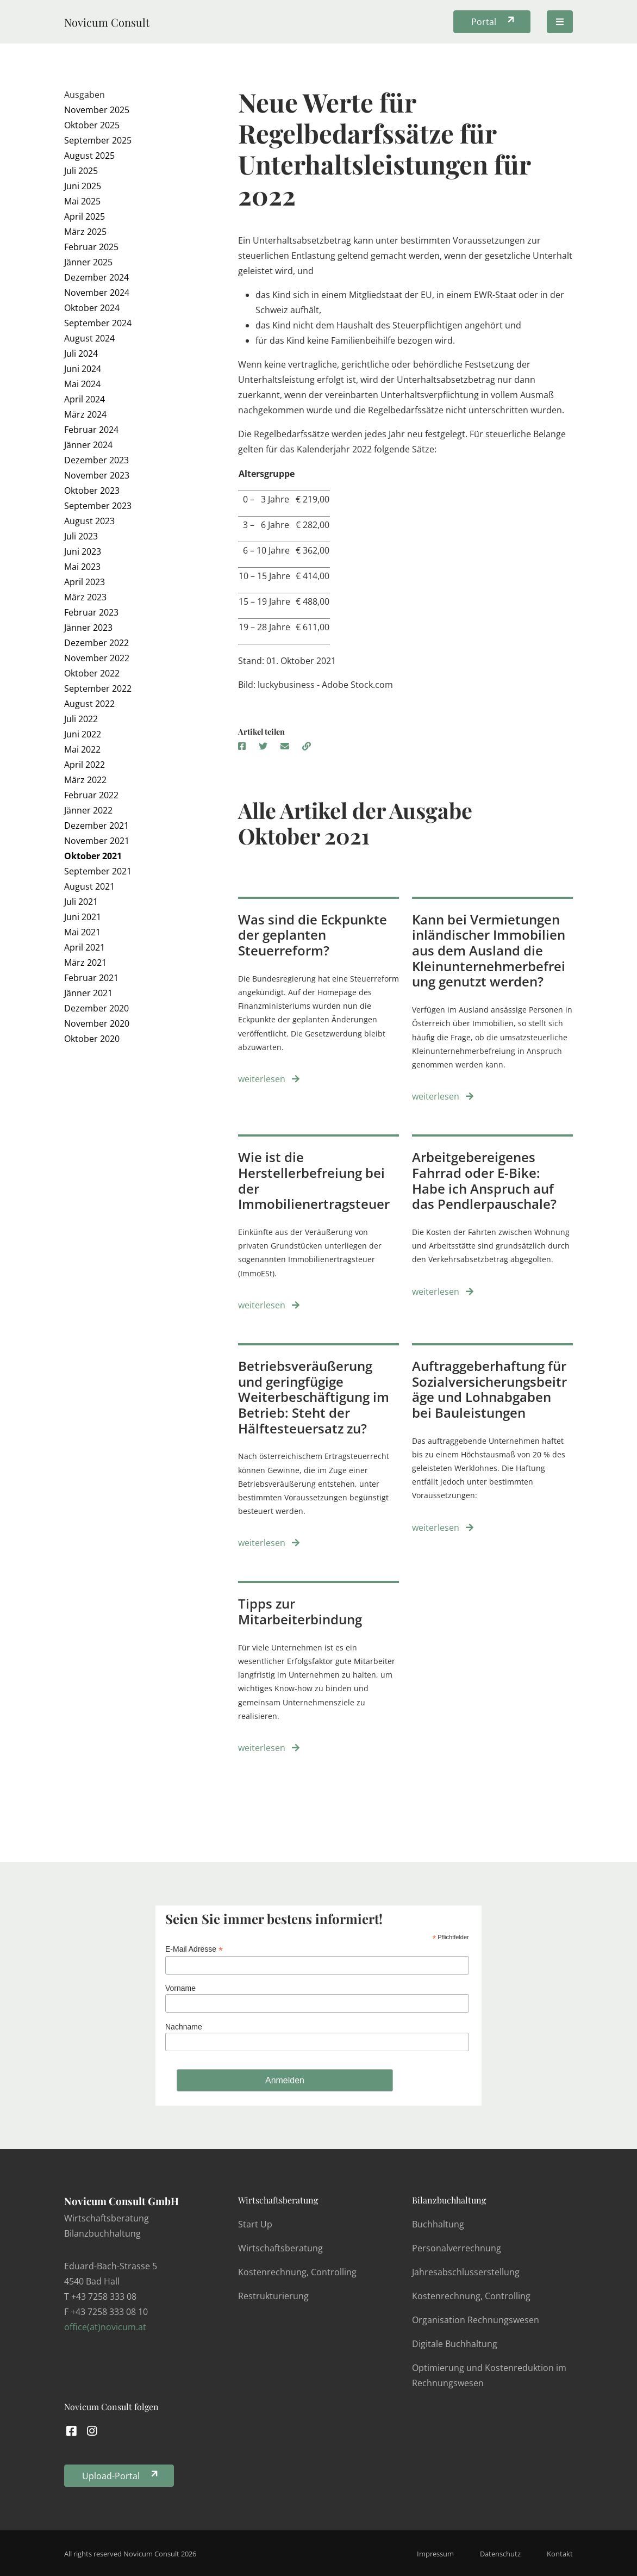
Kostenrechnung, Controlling (297, 2272)
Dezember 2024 (96, 277)
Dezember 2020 (96, 1008)
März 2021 (85, 963)
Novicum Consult (106, 22)
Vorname (180, 1988)
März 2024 (85, 414)
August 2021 (89, 886)
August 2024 (89, 338)
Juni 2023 (82, 551)
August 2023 (89, 521)
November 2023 (96, 475)
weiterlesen (268, 1079)
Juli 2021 (81, 902)
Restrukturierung (273, 2296)
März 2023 (85, 597)
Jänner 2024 (88, 445)
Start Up (255, 2224)
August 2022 (89, 704)
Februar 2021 (91, 978)
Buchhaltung (438, 2224)
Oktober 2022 (92, 673)
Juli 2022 (81, 719)
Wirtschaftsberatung (278, 2200)
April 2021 (84, 947)
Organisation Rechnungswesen (475, 2320)
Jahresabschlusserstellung (466, 2272)
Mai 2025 (82, 201)
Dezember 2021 (96, 825)
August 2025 (89, 156)
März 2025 (85, 232)
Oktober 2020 (92, 1039)
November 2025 (96, 110)
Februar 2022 (91, 795)
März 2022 (85, 780)
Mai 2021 (82, 932)
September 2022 (98, 688)
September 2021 (98, 871)
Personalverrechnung (456, 2248)
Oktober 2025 (92, 125)
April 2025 (84, 216)
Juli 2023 (81, 536)
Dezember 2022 (96, 643)
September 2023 (98, 506)
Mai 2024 (82, 384)
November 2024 (96, 293)
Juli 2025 (81, 171)
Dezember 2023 (96, 460)
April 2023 (84, 582)
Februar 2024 (91, 430)
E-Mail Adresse (194, 1949)
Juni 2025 (82, 186)
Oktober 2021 (93, 856)
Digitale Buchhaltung (454, 2344)
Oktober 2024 (92, 308)
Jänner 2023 (88, 628)
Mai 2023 (82, 567)
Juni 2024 (82, 369)
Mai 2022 (82, 749)
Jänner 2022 (88, 810)
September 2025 (98, 140)
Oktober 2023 (92, 490)
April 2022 (84, 765)
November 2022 (96, 658)
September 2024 (98, 323)
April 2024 (84, 399)
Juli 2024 (81, 353)
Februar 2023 (91, 612)
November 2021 (96, 841)
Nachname (183, 2026)
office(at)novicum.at (105, 2327)
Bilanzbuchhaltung (449, 2200)
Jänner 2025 (88, 262)
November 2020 (96, 1023)
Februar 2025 (91, 247)
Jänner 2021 (88, 993)
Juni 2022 (82, 734)
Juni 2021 (82, 917)
